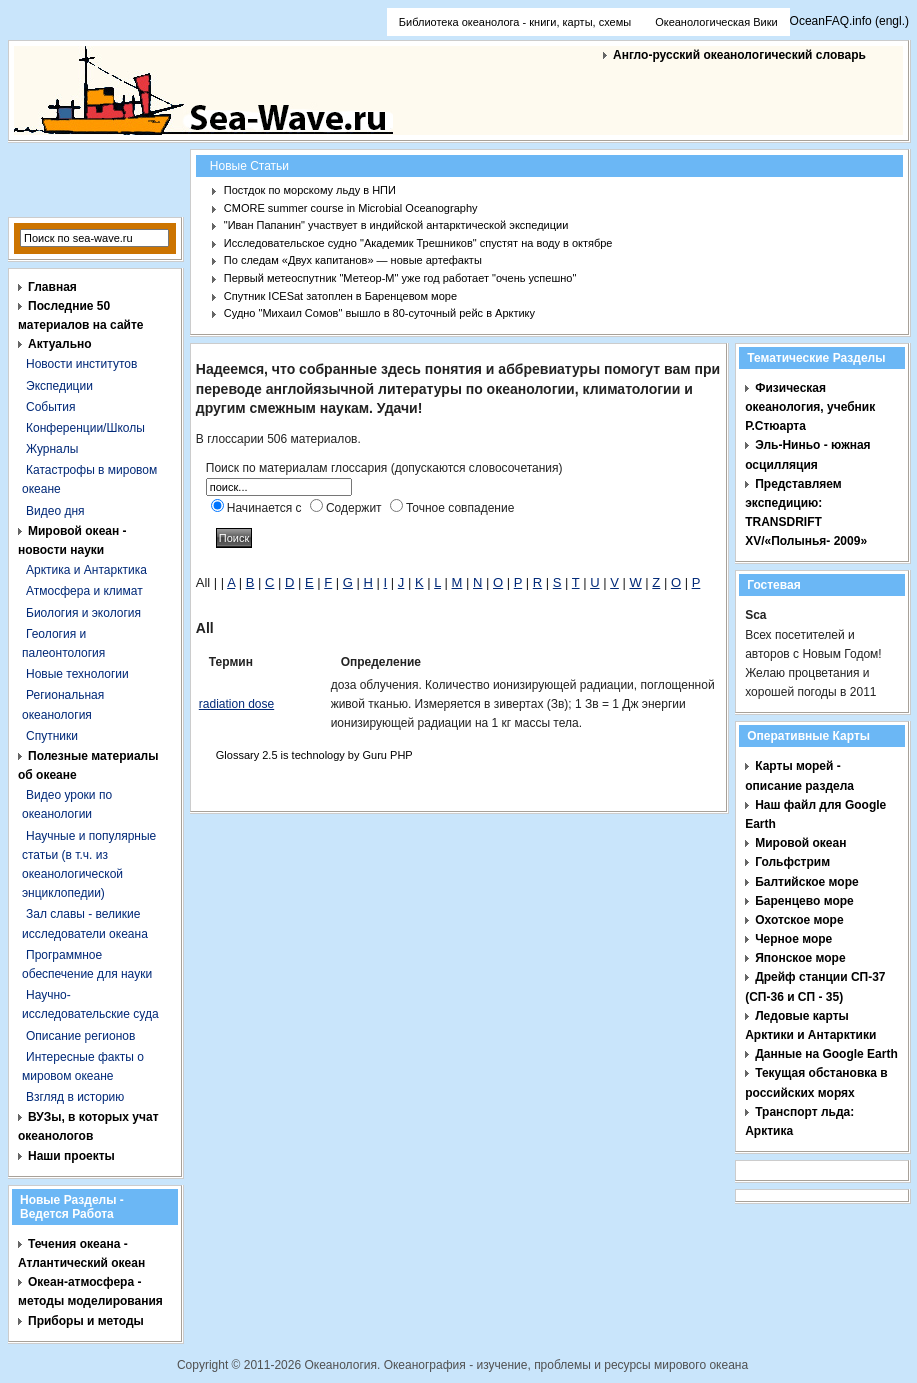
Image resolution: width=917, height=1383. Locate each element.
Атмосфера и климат (84, 591)
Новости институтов (81, 364)
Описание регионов (80, 1036)
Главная (52, 287)
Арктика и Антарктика (86, 570)
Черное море (793, 939)
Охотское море (799, 920)
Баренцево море (804, 901)
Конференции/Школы (85, 428)
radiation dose (236, 704)
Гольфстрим (792, 862)
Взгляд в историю (75, 1097)
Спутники (52, 736)
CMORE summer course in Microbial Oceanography (351, 208)
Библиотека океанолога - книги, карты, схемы (515, 22)
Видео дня (55, 511)
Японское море (800, 958)
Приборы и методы (86, 1321)
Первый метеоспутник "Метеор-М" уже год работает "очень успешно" (400, 278)
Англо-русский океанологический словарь (739, 55)
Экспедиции (59, 386)
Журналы (52, 449)
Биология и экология (83, 613)
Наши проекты (71, 1156)
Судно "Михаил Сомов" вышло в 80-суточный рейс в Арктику (379, 313)
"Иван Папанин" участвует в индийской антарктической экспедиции (396, 225)
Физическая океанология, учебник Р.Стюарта (810, 407)
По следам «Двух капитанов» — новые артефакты (353, 260)
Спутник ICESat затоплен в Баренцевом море (340, 296)
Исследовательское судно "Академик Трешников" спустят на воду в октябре (418, 243)
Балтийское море (806, 882)
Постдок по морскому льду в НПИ (310, 190)
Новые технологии (77, 674)
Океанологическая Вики (716, 22)
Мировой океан (800, 843)
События (51, 407)
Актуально (60, 344)
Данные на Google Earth (826, 1054)
